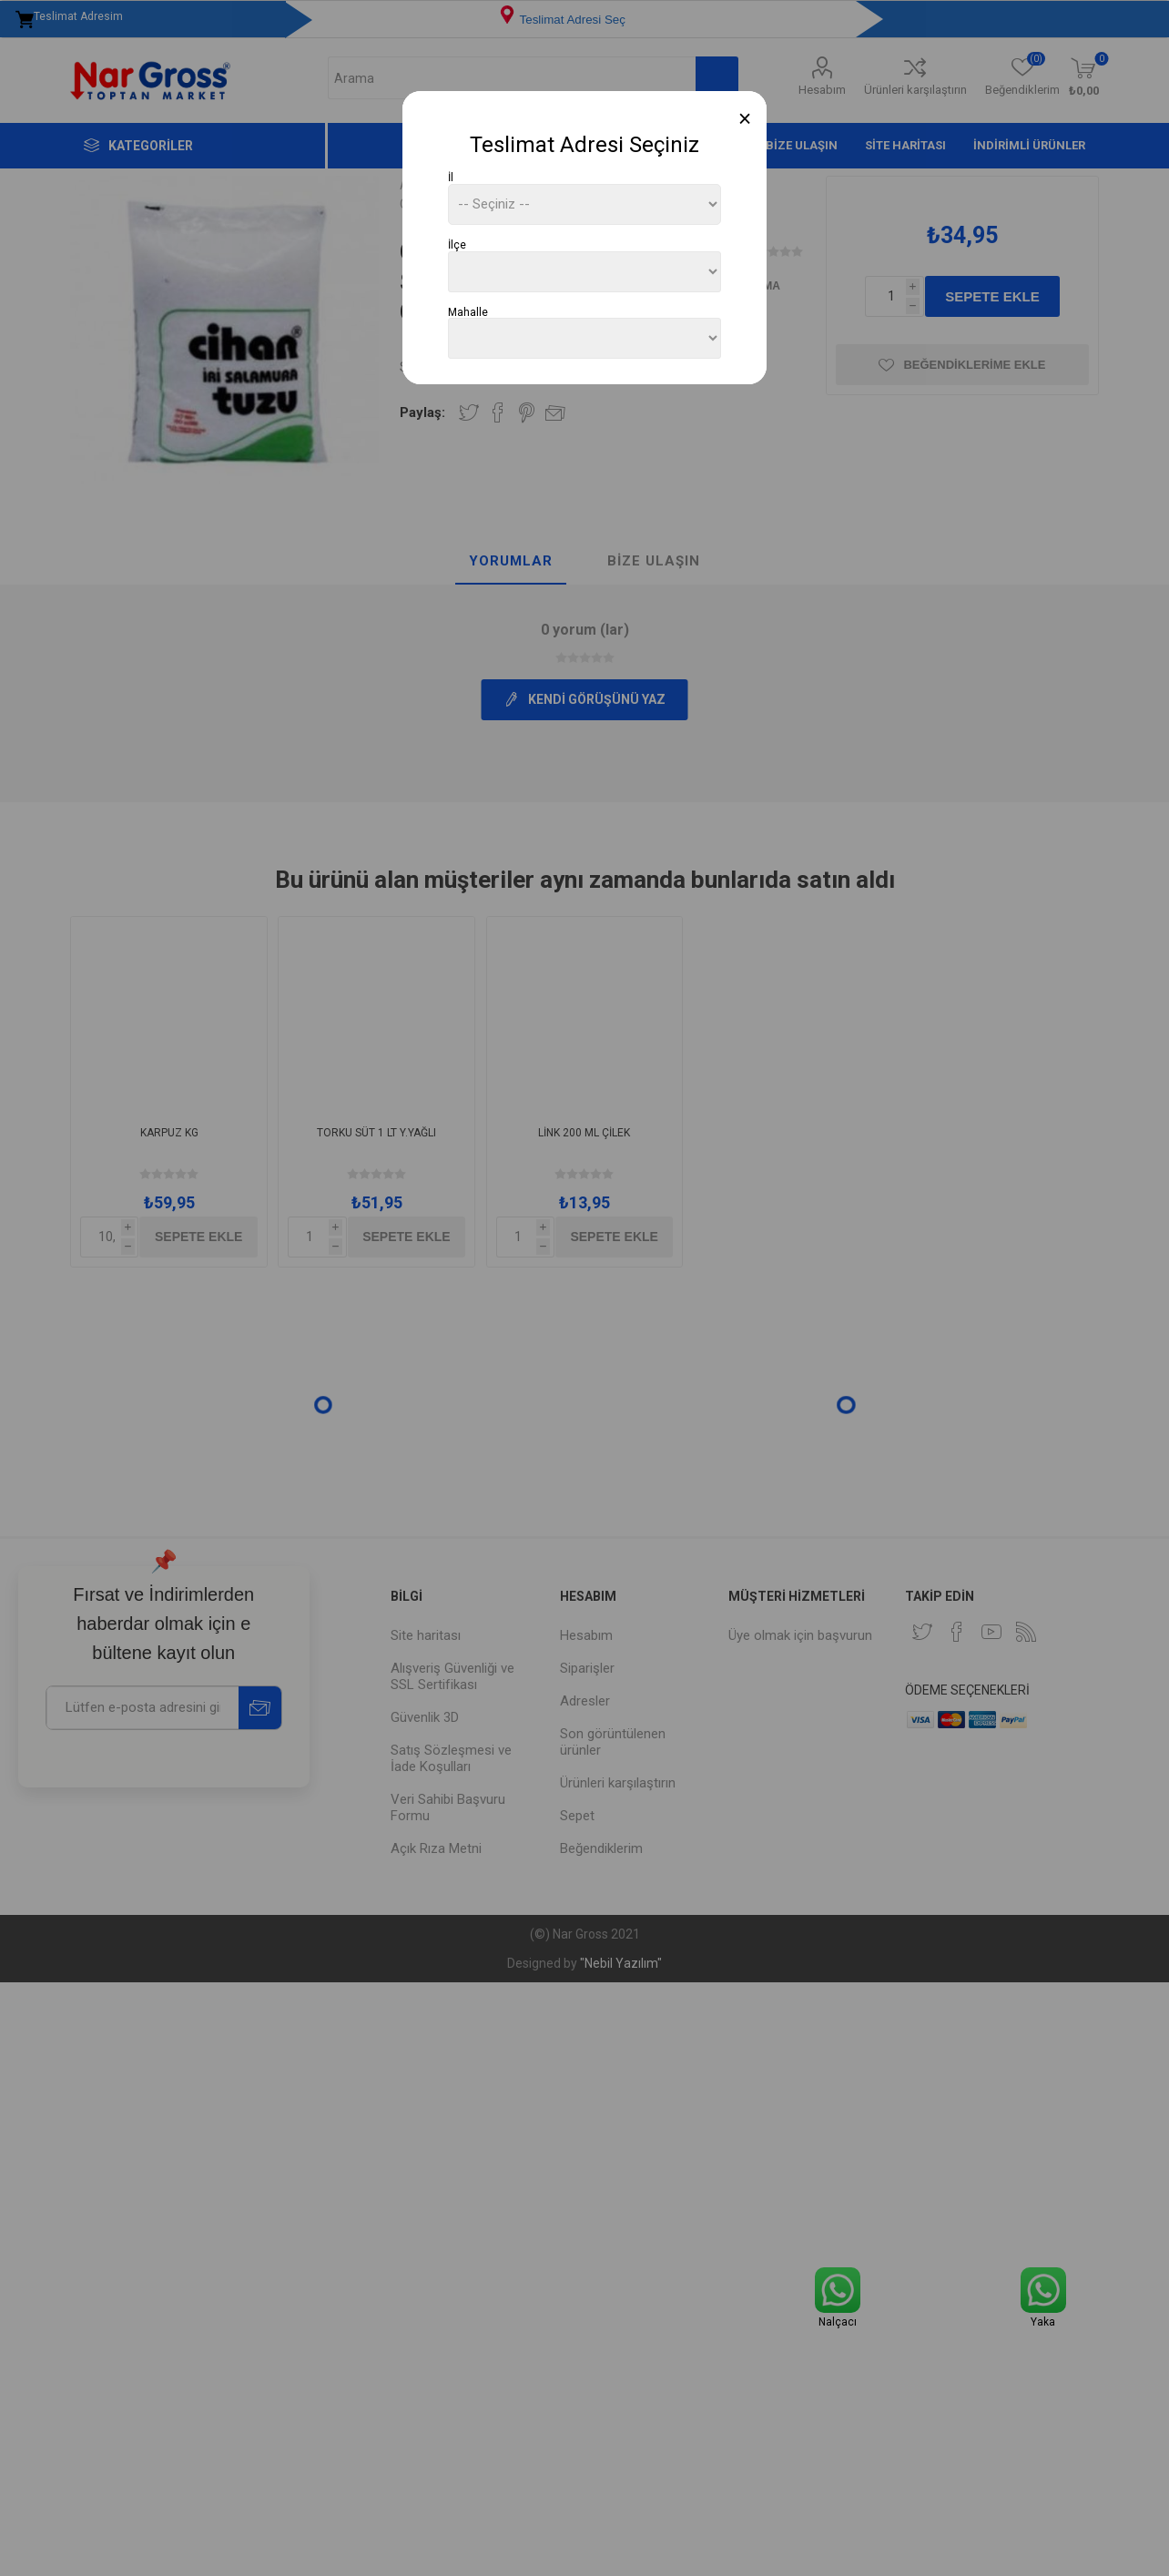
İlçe (457, 245)
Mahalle (468, 311)
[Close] (745, 119)
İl (450, 177)
